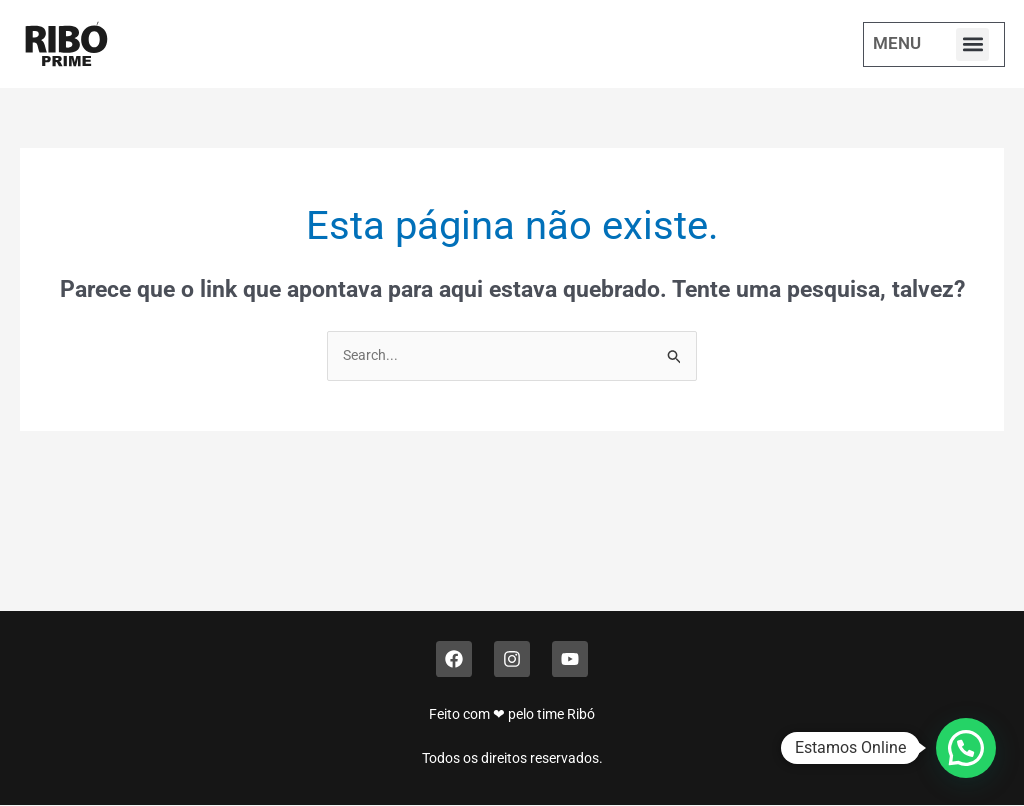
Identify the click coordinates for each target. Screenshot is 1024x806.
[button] (972, 44)
